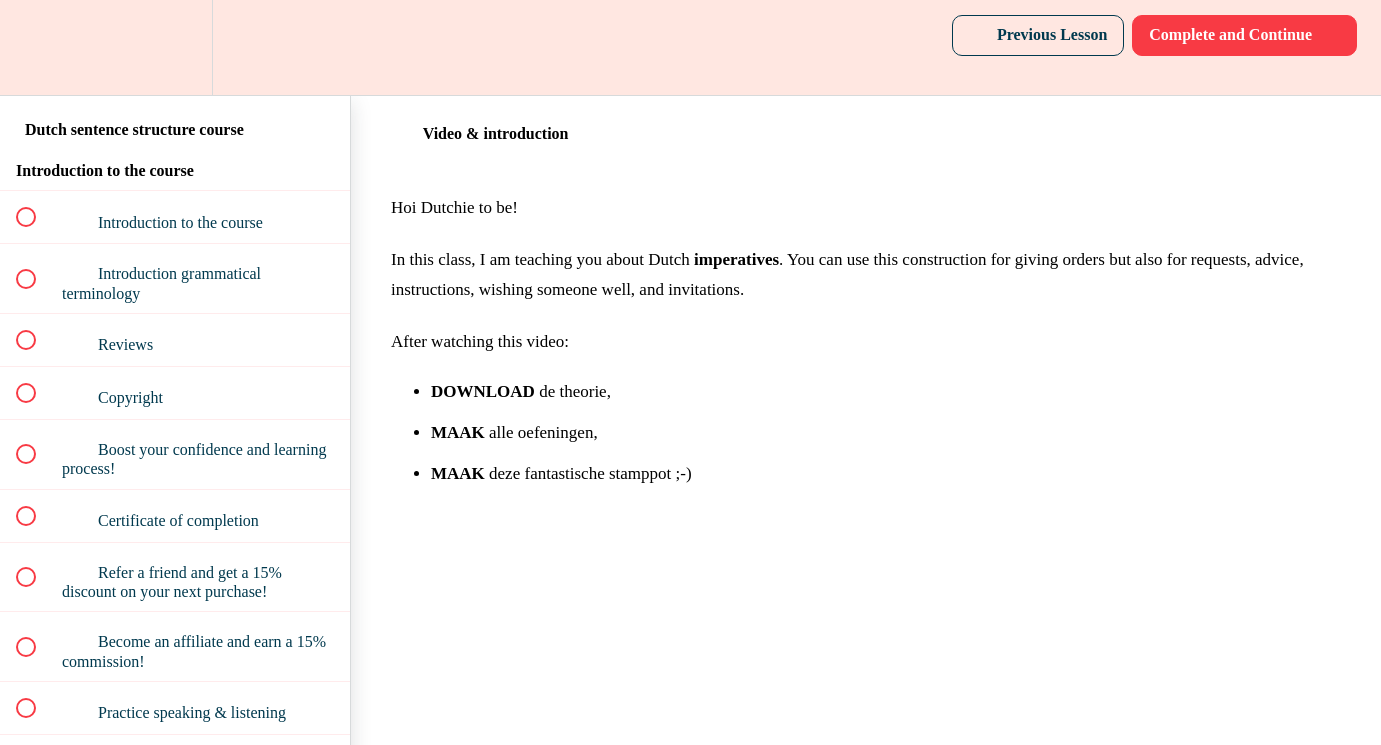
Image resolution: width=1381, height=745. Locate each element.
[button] (37, 47)
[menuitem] (175, 47)
